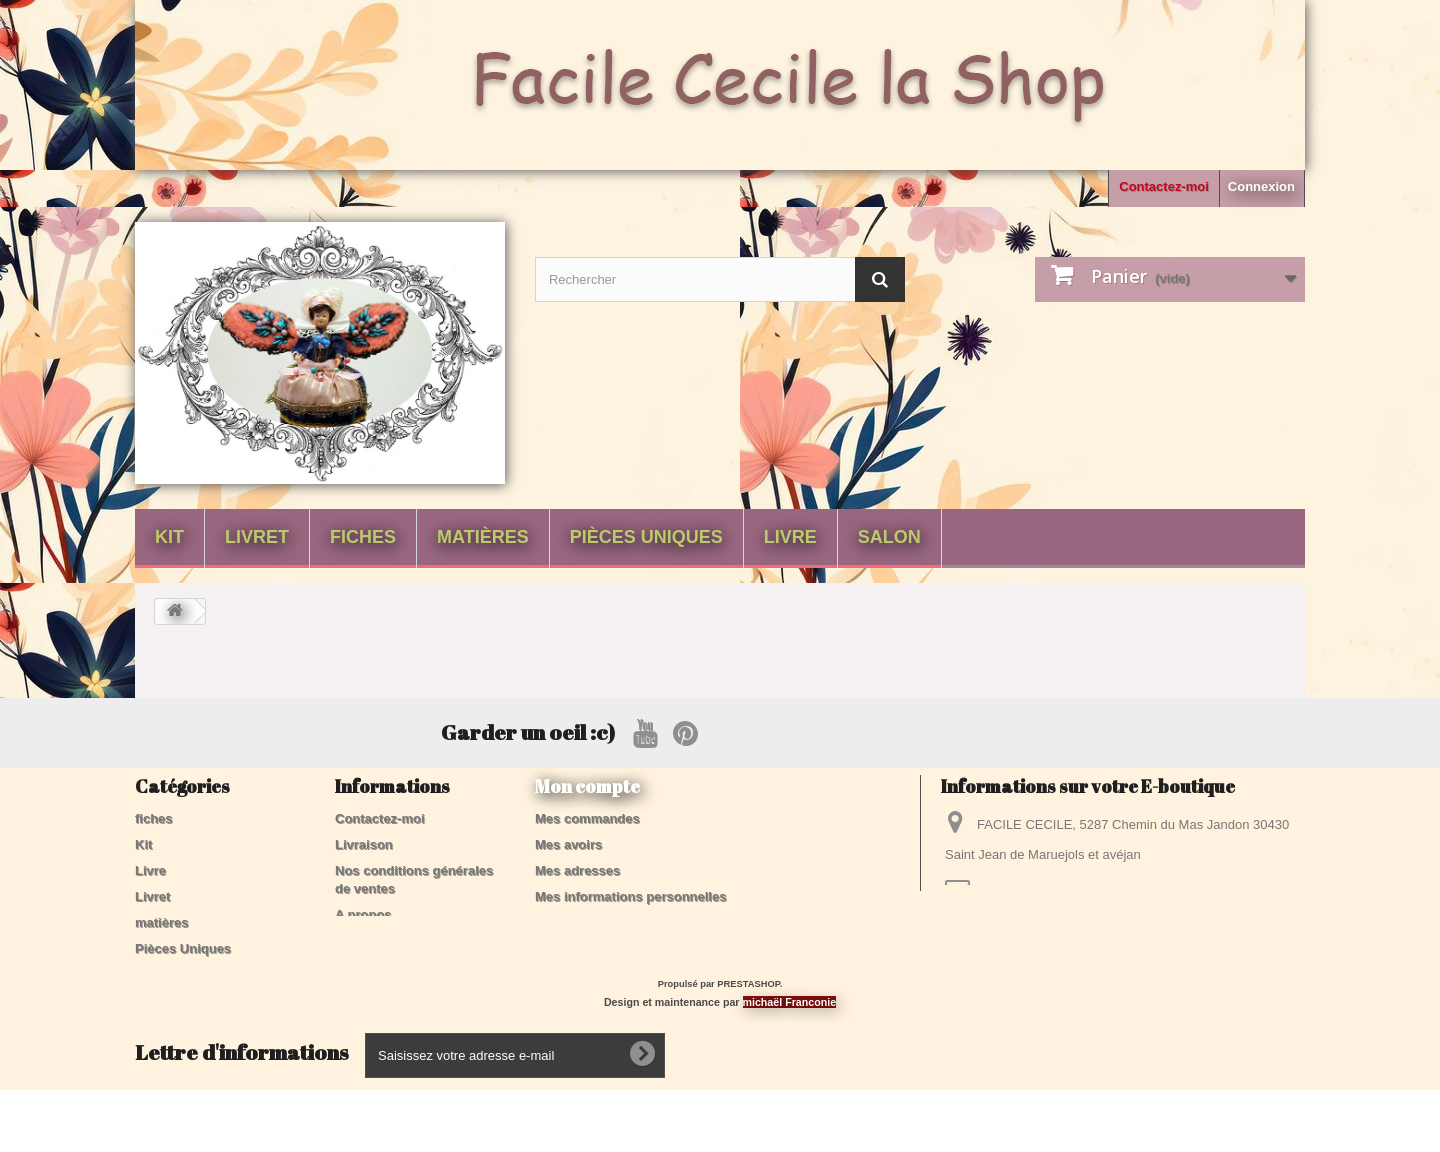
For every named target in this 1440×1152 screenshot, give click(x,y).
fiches (363, 537)
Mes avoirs (568, 844)
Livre (790, 537)
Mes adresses (577, 870)
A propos (363, 914)
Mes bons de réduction (606, 922)
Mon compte (587, 786)
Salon (889, 537)
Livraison (364, 844)
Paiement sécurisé (392, 940)
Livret (257, 537)
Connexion (1261, 186)
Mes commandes (587, 818)
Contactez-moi (1164, 186)
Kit (169, 537)
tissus (154, 1000)
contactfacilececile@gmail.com (1114, 891)
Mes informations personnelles (630, 896)
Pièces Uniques (646, 537)
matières (483, 537)
